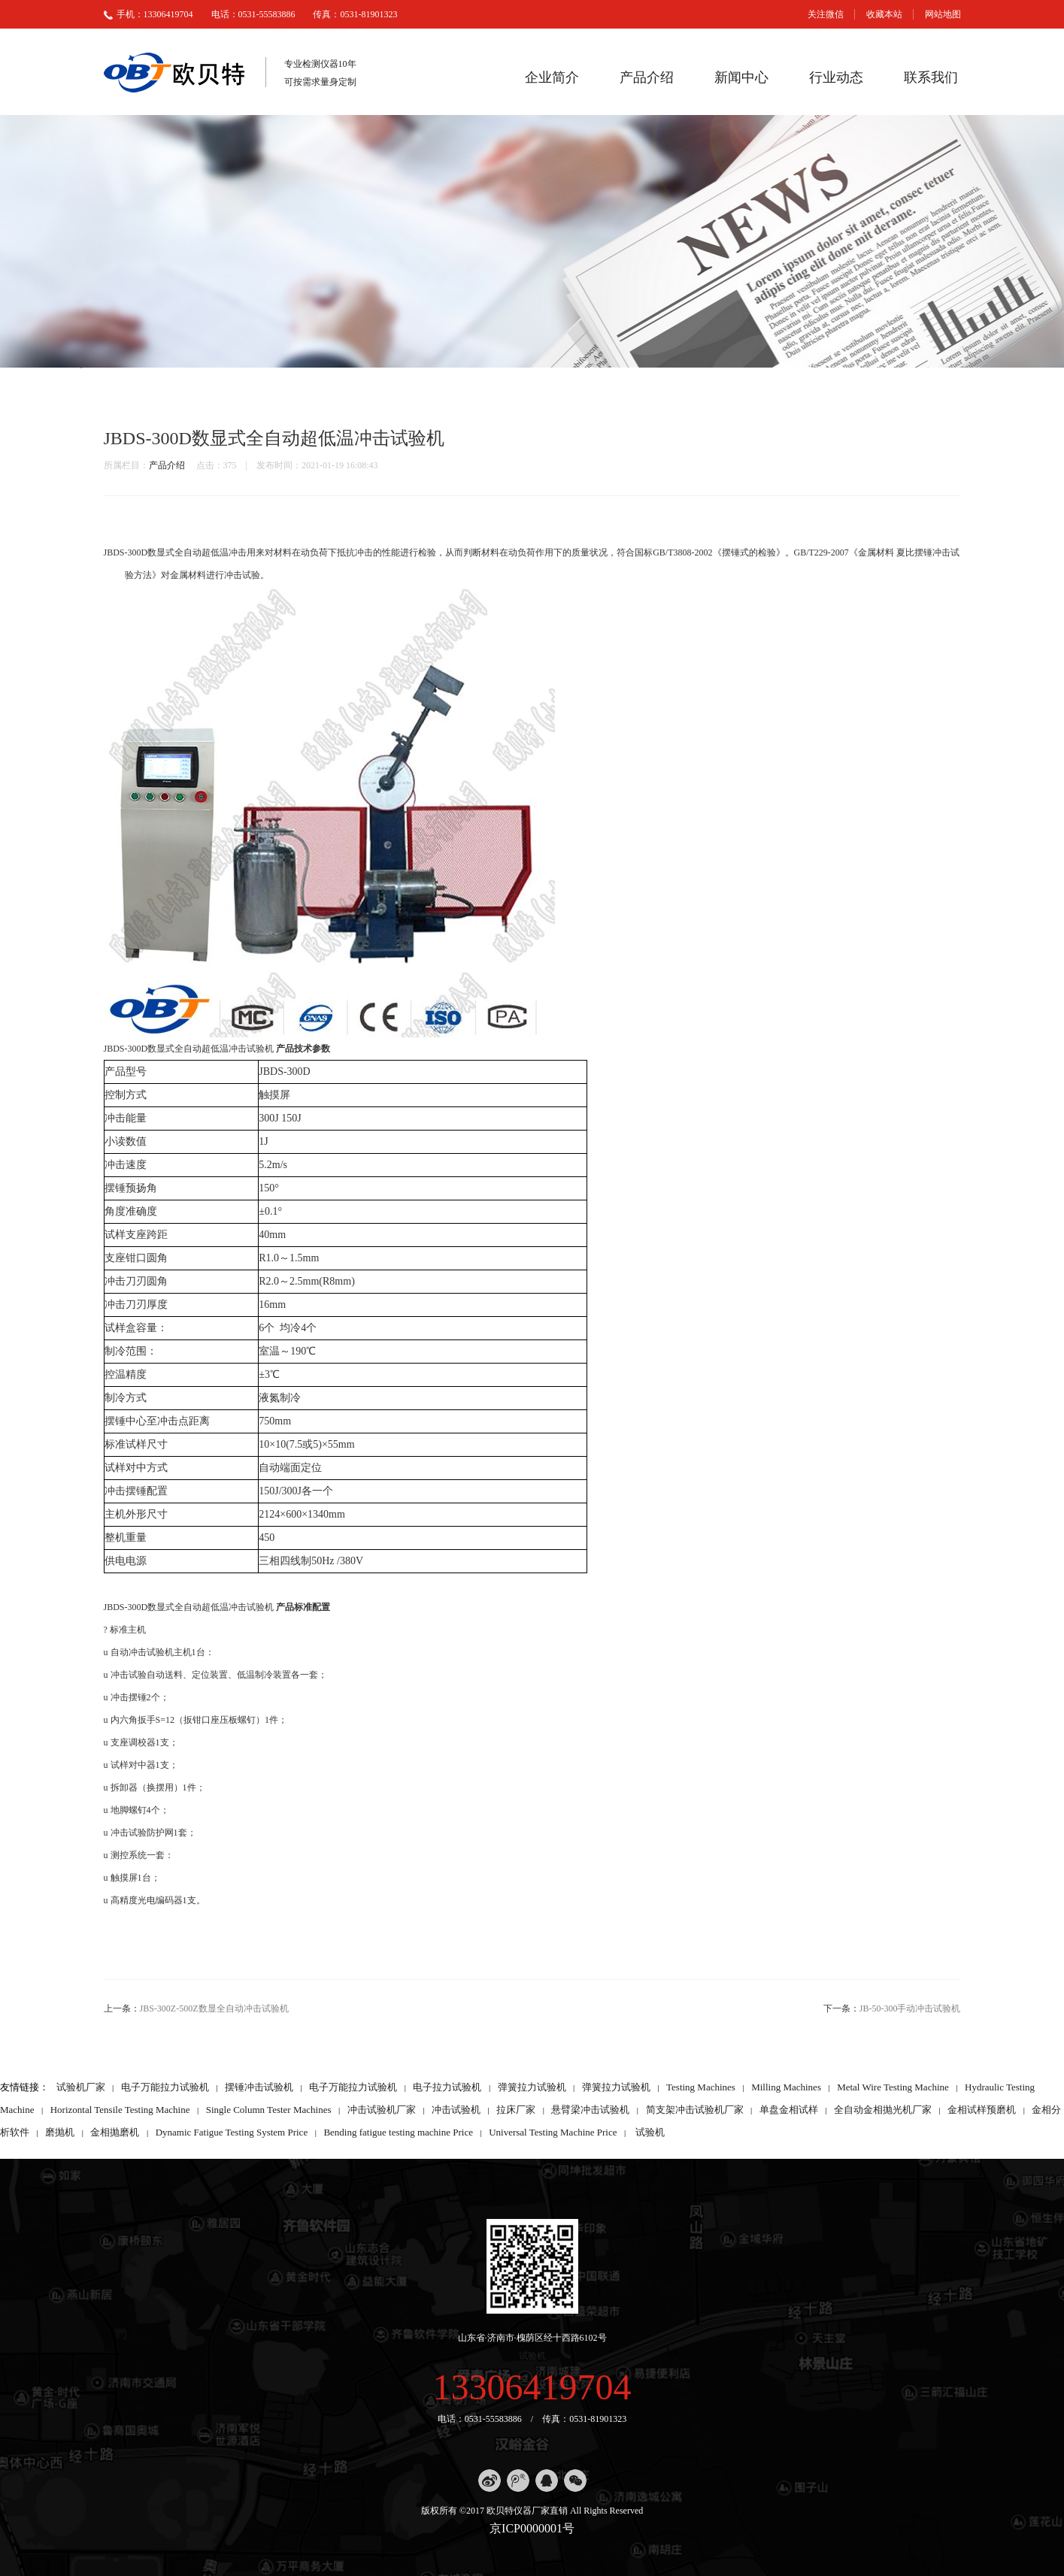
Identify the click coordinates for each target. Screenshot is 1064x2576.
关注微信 (826, 14)
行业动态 (836, 77)
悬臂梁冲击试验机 (590, 2109)
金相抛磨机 (114, 2132)
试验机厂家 (80, 2087)
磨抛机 (59, 2132)
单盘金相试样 (788, 2109)
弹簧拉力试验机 (532, 2087)
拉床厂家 (515, 2109)
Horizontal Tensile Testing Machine (120, 2109)
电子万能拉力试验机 (165, 2087)
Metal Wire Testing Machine (893, 2087)
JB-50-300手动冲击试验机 (910, 2008)
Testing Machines (700, 2087)
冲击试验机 (456, 2109)
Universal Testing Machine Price (553, 2132)
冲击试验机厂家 (381, 2109)
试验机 (650, 2132)
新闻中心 (741, 77)
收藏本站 (884, 14)
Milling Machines (786, 2087)
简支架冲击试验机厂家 (695, 2109)
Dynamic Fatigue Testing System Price (232, 2132)
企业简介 (552, 77)
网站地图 (943, 14)
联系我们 (931, 77)
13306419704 (532, 2387)
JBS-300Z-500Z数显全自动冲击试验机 (214, 2008)
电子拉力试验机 (447, 2087)
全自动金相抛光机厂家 (883, 2109)
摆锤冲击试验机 (259, 2087)
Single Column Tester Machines (269, 2109)
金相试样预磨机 (981, 2109)
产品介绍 (647, 77)
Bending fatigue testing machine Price (398, 2132)
